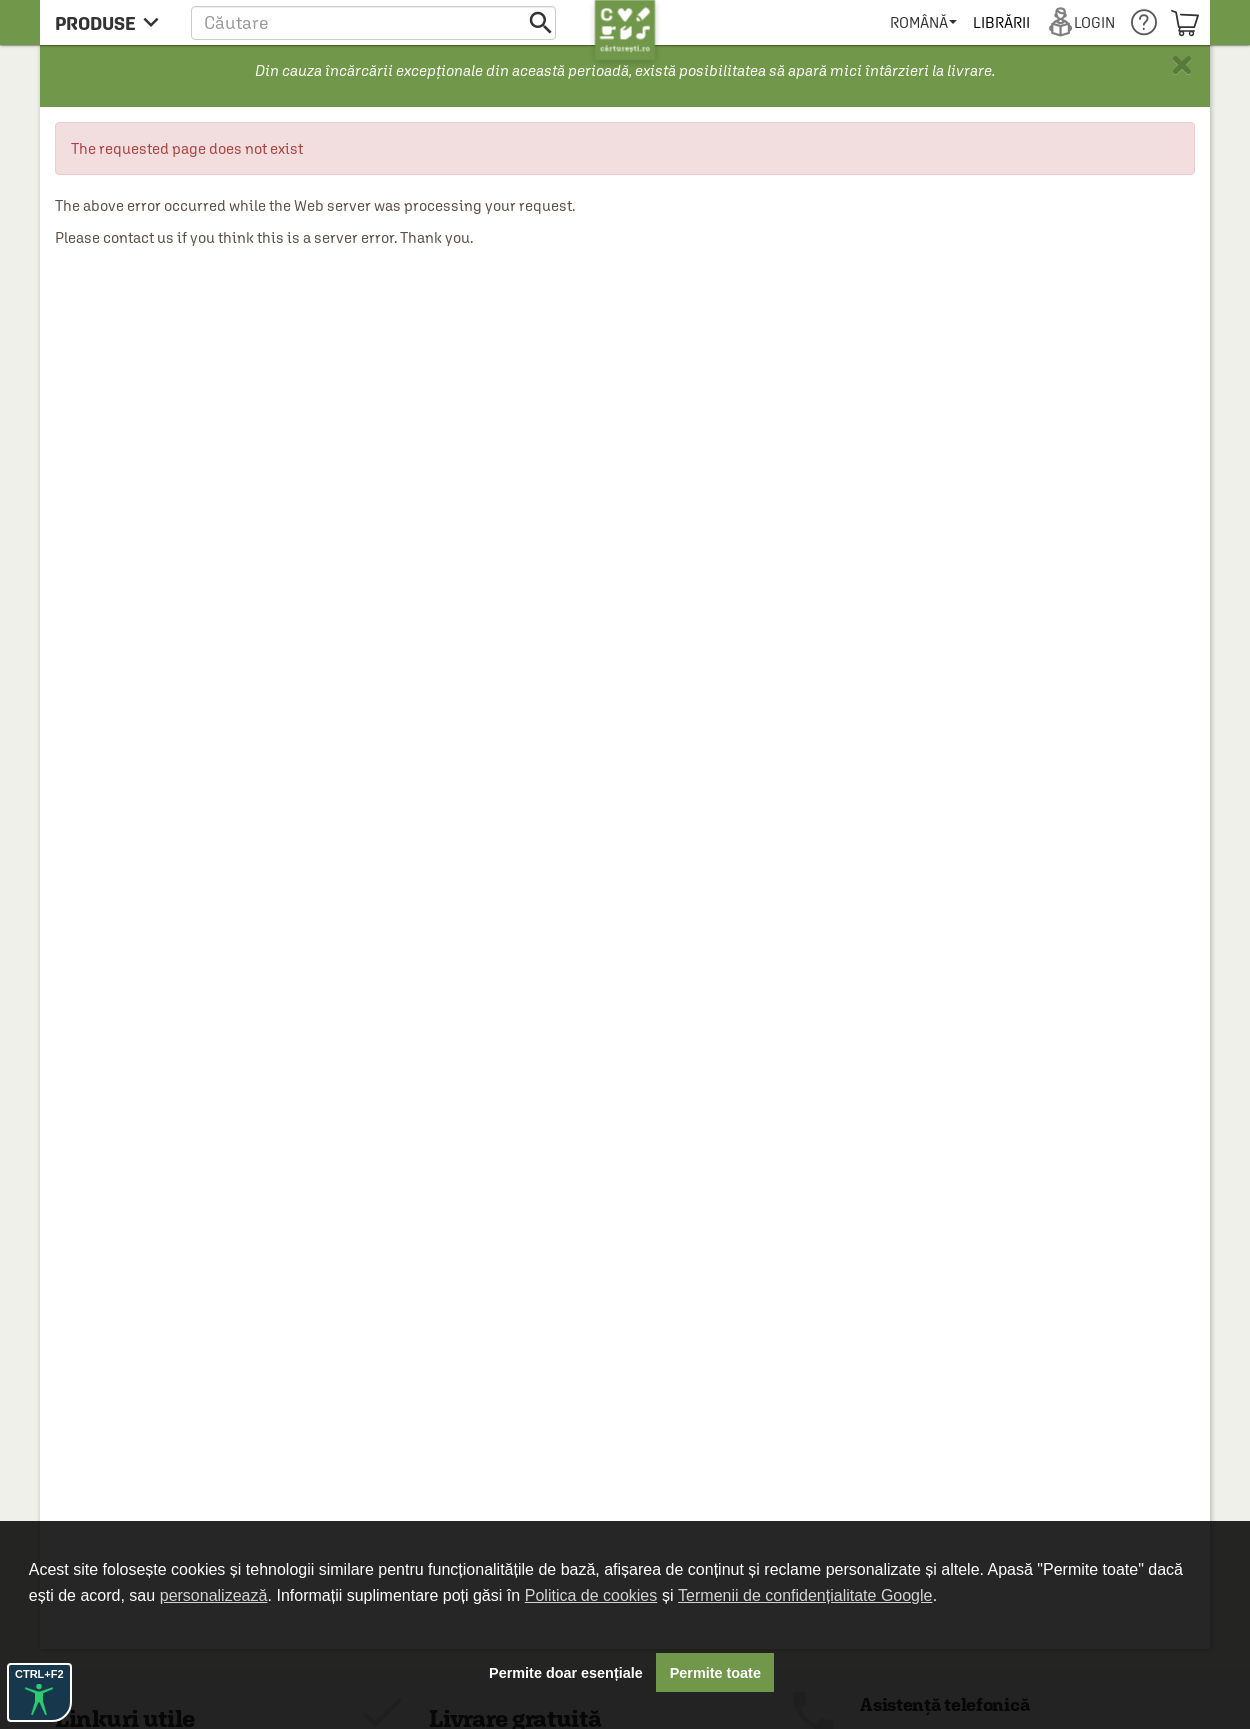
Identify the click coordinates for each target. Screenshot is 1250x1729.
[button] (373, 22)
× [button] (1182, 65)
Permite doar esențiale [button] (566, 1673)
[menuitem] (923, 22)
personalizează (214, 1595)
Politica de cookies (591, 1595)
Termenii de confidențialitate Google (805, 1595)
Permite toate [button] (715, 1673)
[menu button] (112, 22)
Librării (1001, 22)
